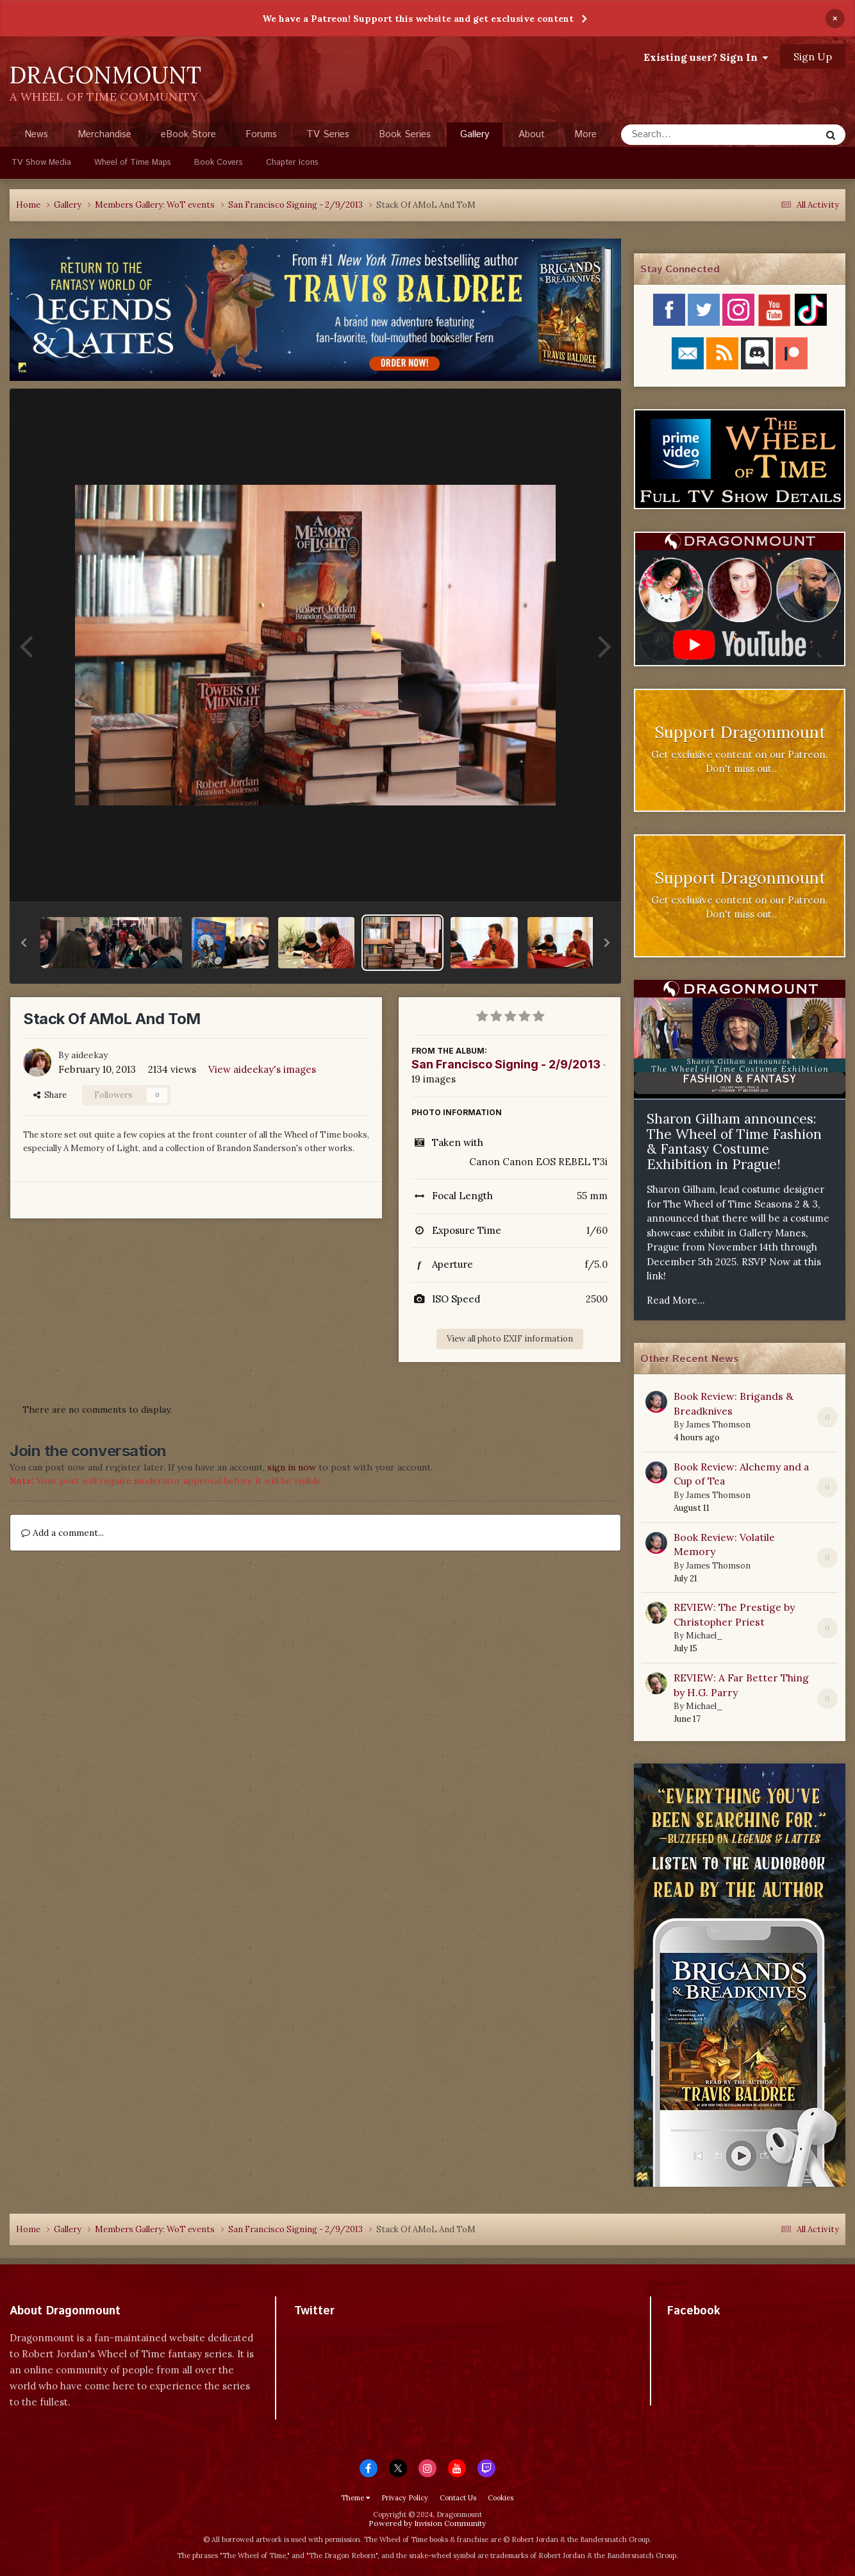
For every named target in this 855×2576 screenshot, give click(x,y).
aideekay (89, 1055)
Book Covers (218, 162)
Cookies (500, 2497)
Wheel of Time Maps (132, 162)
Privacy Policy (404, 2497)
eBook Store (188, 134)
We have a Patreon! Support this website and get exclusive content (418, 18)
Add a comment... (62, 1532)
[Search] (686, 134)
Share (50, 1095)
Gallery (474, 137)
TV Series (327, 134)
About (532, 134)
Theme (355, 2497)
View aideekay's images (262, 1069)
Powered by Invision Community (427, 2523)
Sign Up (812, 56)
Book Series (405, 134)
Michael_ (704, 1635)
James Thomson (718, 1424)
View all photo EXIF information (510, 1338)
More (585, 134)
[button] (24, 943)
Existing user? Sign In (705, 57)
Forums (261, 134)
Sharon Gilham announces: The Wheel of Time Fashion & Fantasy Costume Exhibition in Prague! (734, 1141)
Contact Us (458, 2497)
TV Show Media (41, 162)
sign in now (291, 1467)
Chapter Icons (292, 162)
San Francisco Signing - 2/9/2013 (506, 1064)
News (36, 134)
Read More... (676, 1300)
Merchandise (104, 134)
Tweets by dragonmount (351, 2333)
